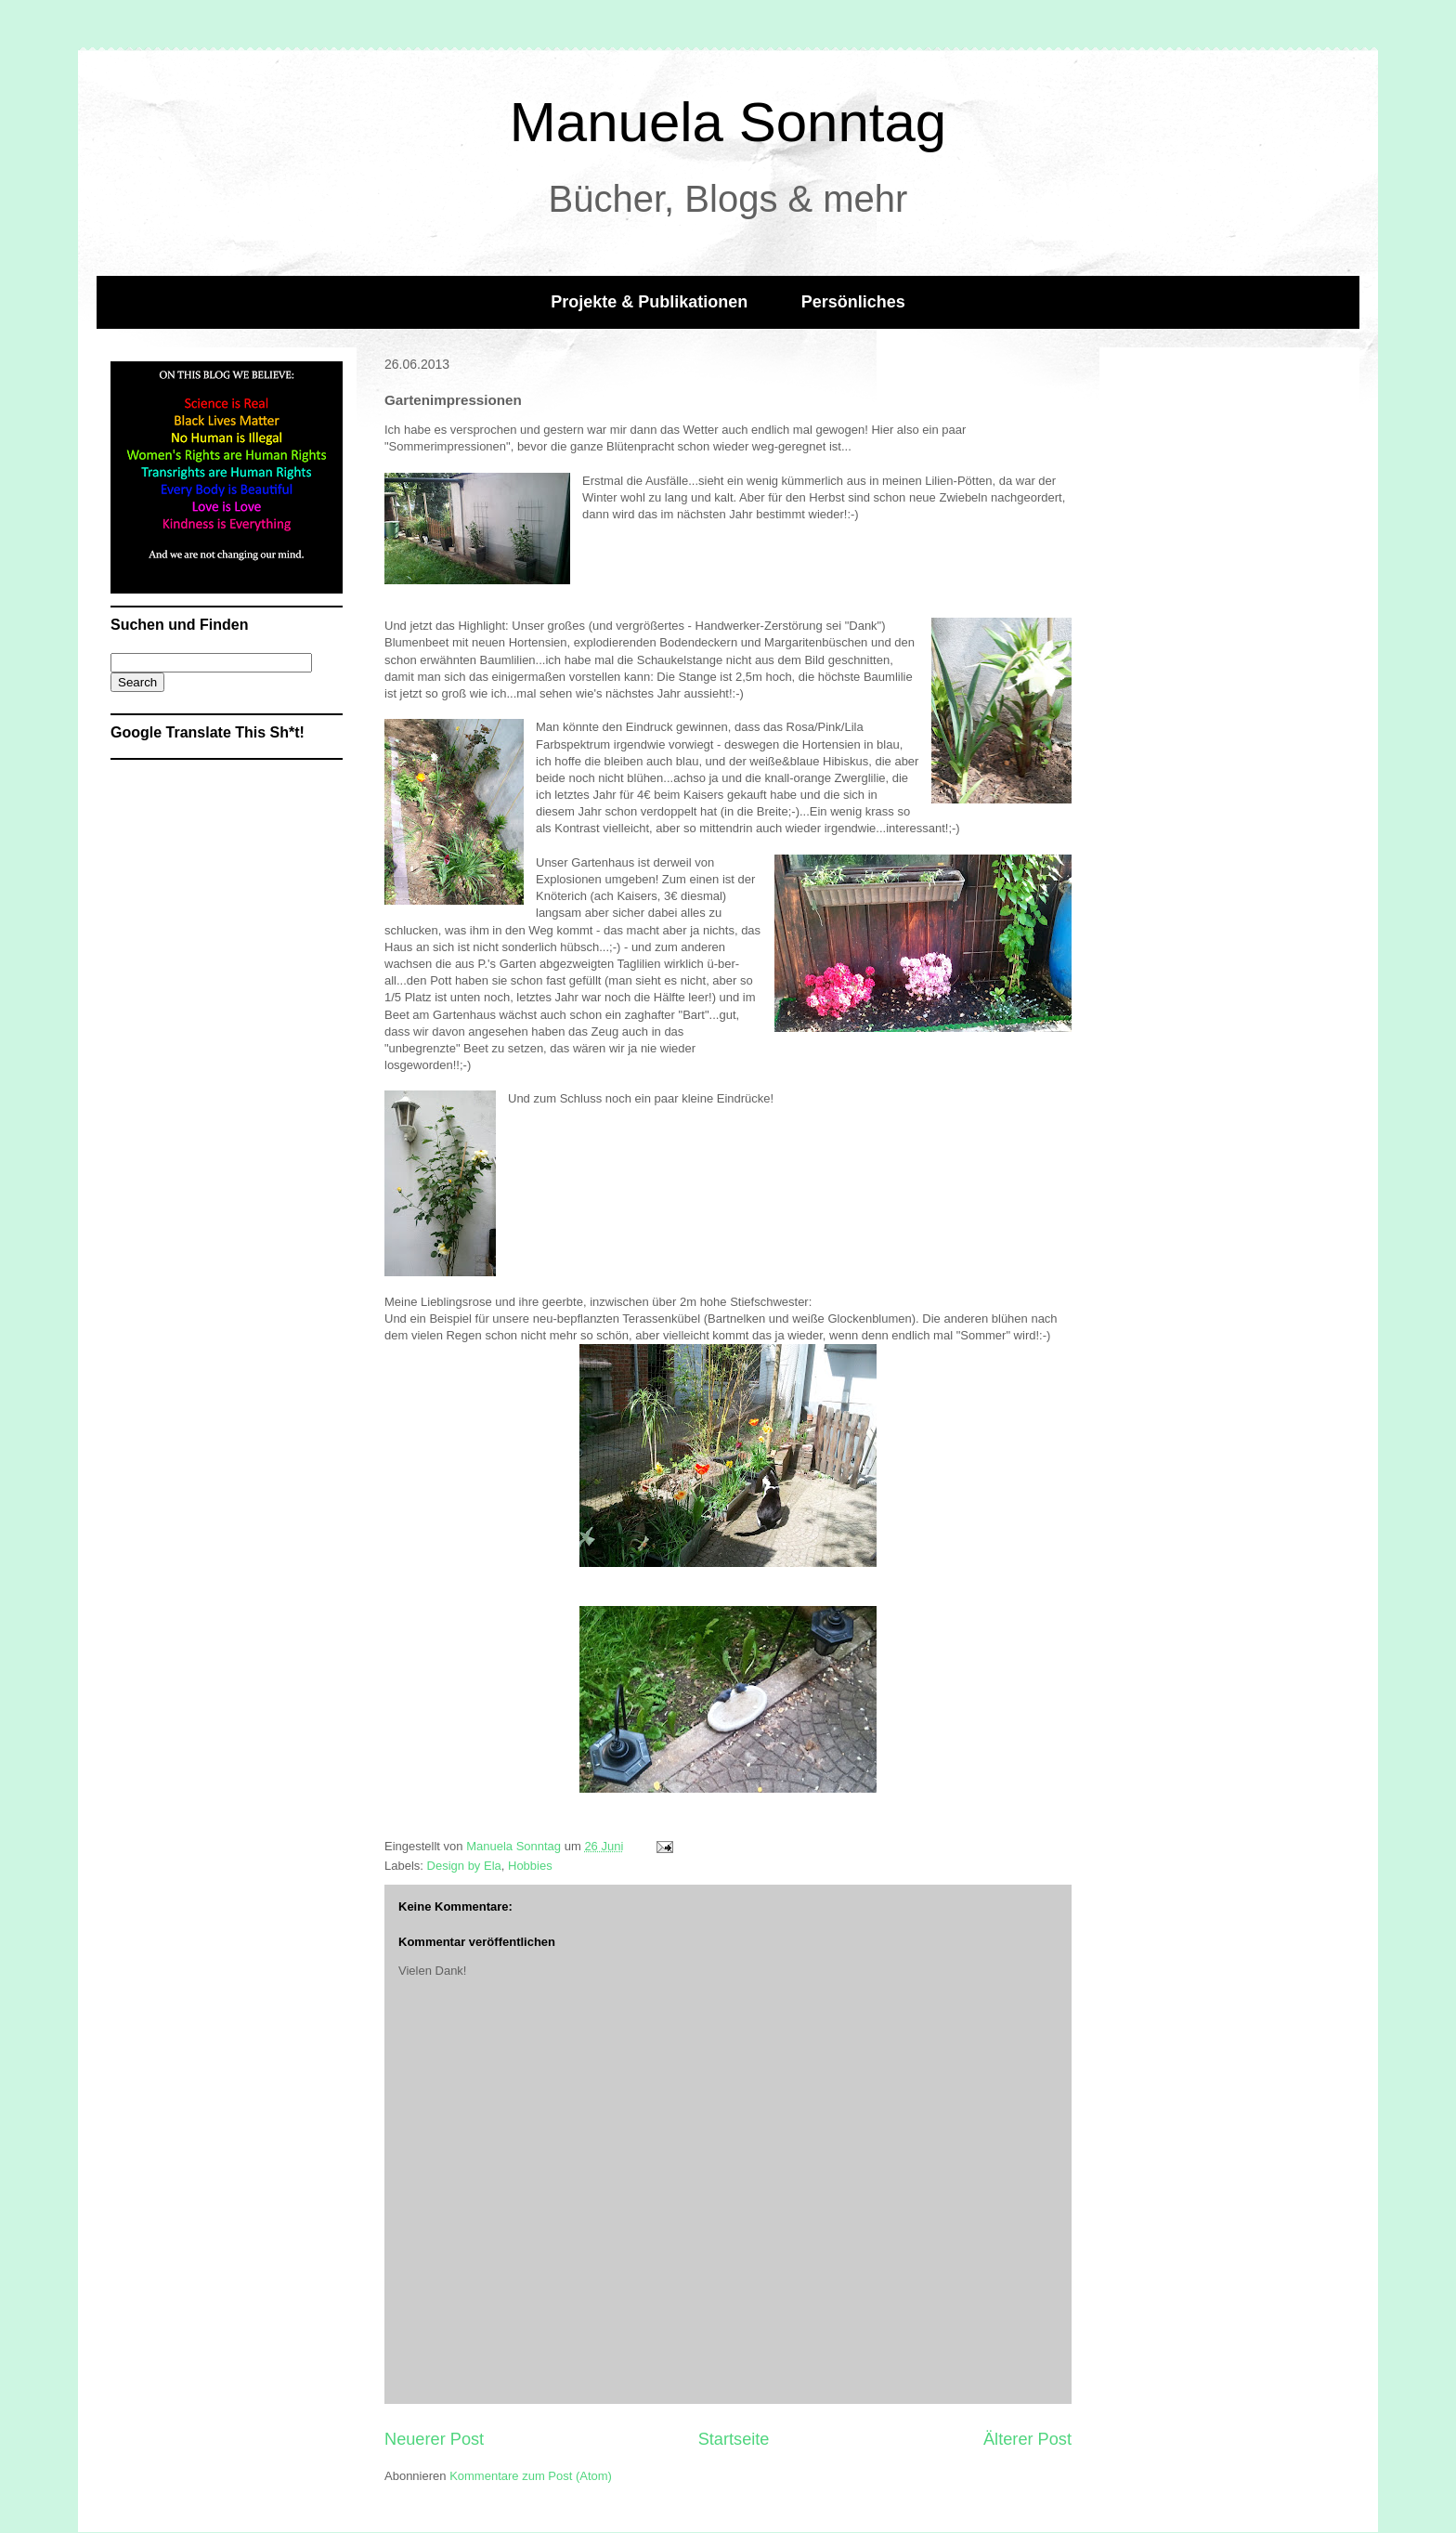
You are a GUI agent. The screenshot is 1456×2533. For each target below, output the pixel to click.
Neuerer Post (434, 2439)
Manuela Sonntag (728, 122)
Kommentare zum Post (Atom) (530, 2476)
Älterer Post (1027, 2439)
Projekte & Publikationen (649, 302)
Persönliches (853, 302)
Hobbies (530, 1866)
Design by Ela (464, 1866)
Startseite (734, 2439)
